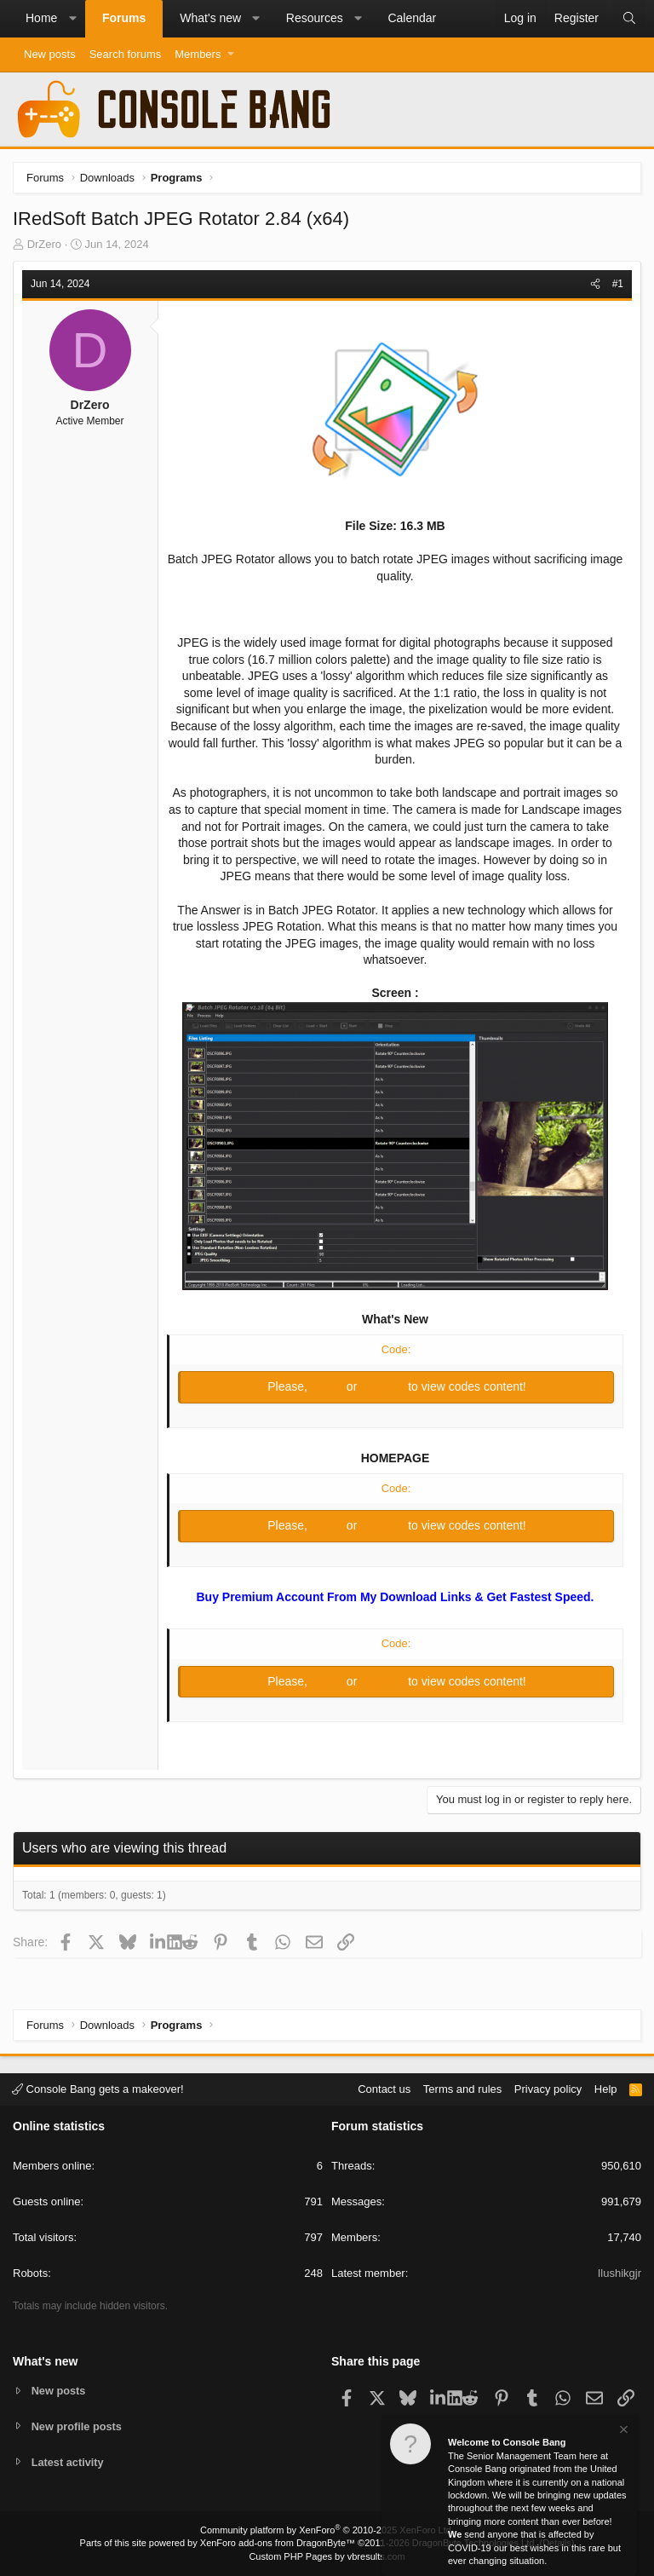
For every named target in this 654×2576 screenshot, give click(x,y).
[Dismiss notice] (622, 2431)
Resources (314, 18)
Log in (329, 1386)
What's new (210, 18)
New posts (50, 54)
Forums (124, 18)
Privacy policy (548, 2088)
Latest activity (69, 2462)
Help (605, 2088)
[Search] (629, 18)
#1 (617, 284)
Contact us (384, 2088)
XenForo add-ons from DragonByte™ (277, 2543)
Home (41, 18)
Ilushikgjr (619, 2273)
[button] (72, 18)
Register (384, 1386)
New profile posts (77, 2425)
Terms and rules (462, 2088)
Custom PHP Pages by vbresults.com (326, 2556)
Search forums (125, 54)
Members (198, 54)
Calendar (411, 18)
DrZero (44, 244)
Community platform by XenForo (327, 2530)
